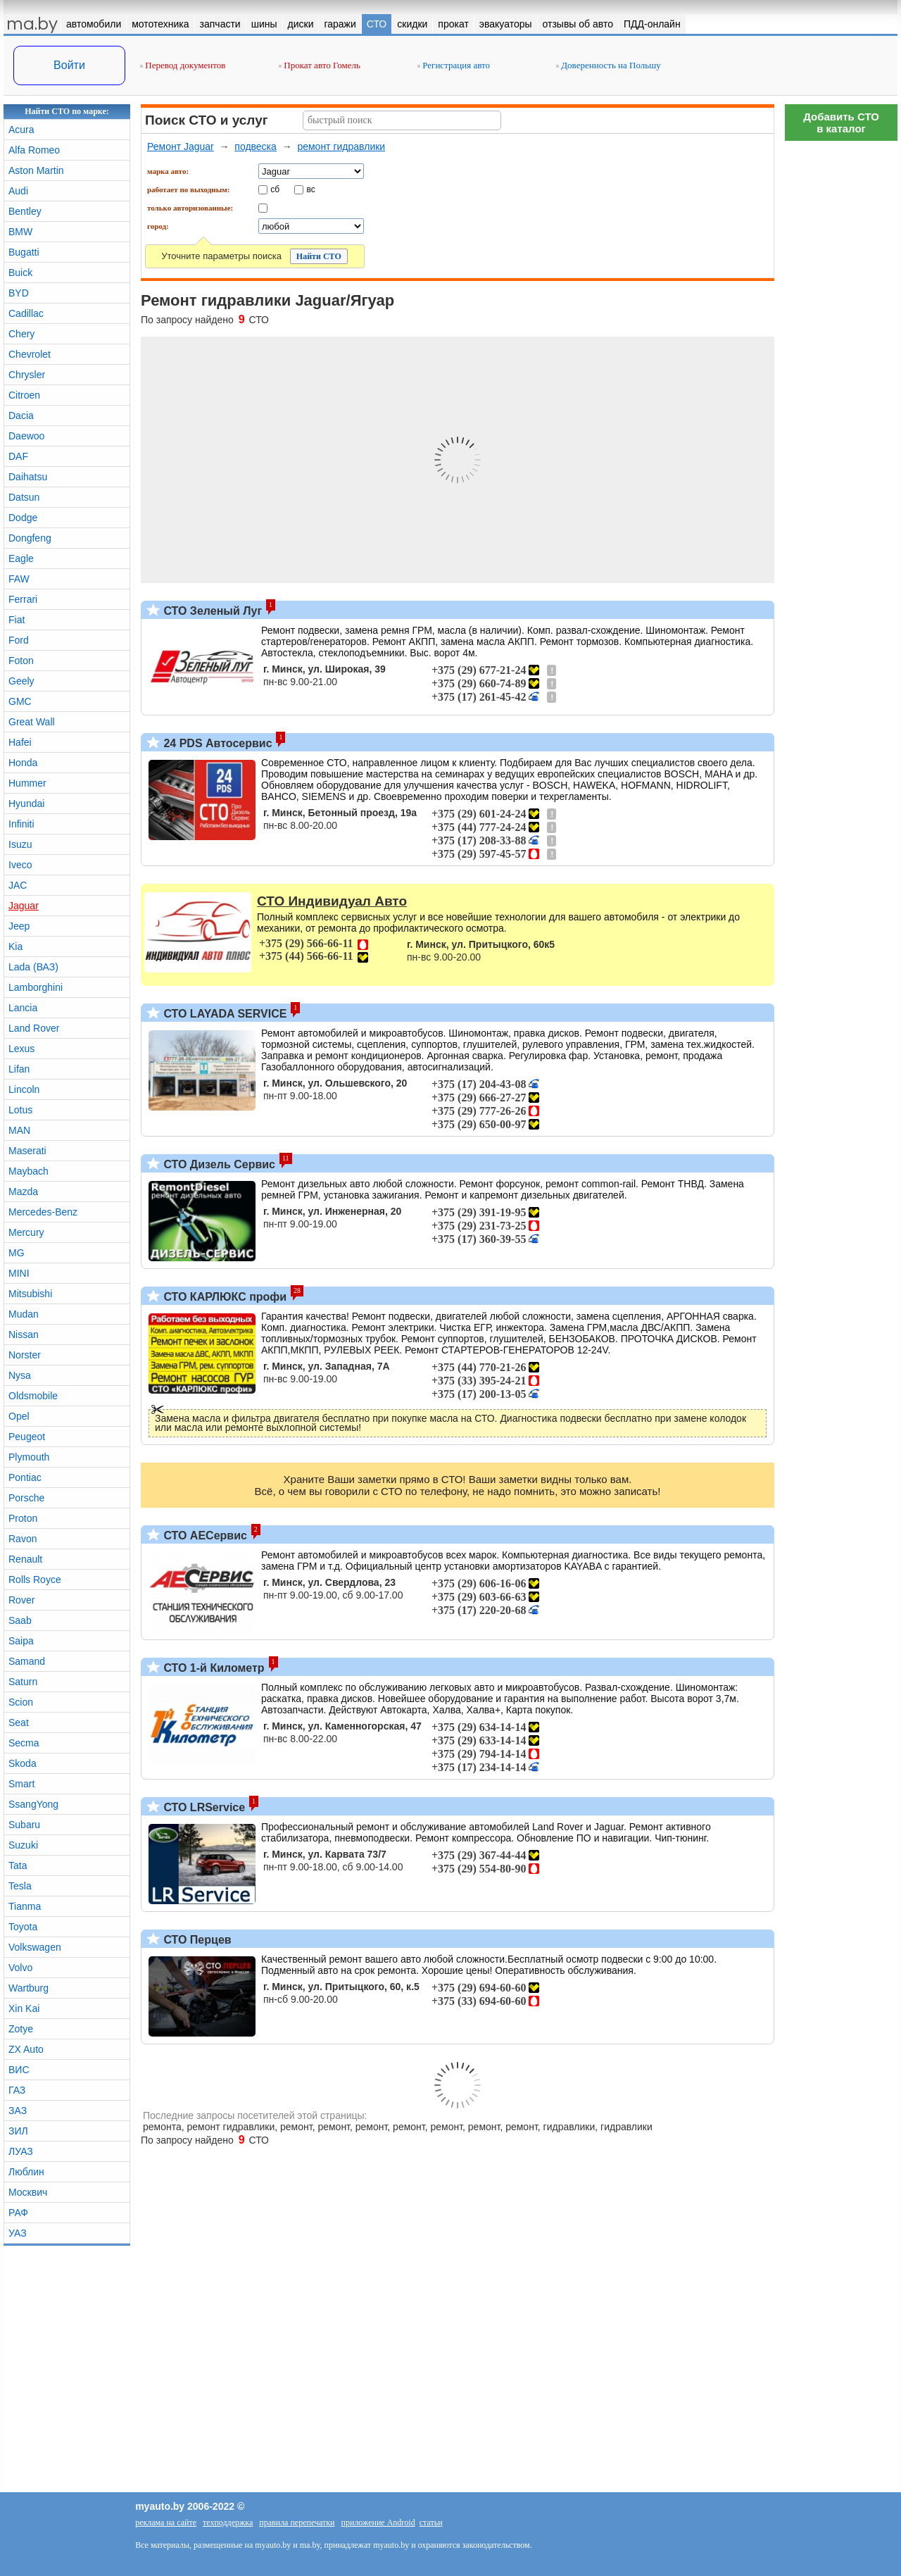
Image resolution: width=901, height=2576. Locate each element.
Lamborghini (35, 987)
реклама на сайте (165, 2522)
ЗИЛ (18, 2131)
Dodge (22, 517)
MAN (19, 1130)
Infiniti (21, 824)
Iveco (20, 864)
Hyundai (26, 803)
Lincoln (23, 1089)
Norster (24, 1355)
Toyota (22, 1926)
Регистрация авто (453, 65)
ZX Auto (26, 2049)
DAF (18, 456)
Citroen (24, 395)
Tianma (24, 1906)
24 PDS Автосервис (216, 743)
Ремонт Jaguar (180, 146)
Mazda (23, 1191)
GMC (20, 701)
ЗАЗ (17, 2110)
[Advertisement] (841, 359)
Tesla (20, 1886)
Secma (23, 1743)
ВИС (19, 2069)
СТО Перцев (196, 1940)
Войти (69, 65)
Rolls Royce (34, 1579)
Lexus (21, 1048)
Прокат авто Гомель (319, 65)
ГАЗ (16, 2090)
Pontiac (25, 1477)
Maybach (28, 1171)
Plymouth (28, 1457)
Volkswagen (34, 1947)
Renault (25, 1559)
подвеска (255, 146)
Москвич (27, 2192)
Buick (20, 272)
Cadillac (26, 313)
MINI (19, 1273)
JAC (17, 885)
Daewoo (26, 436)
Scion (20, 1702)
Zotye (20, 2028)
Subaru (24, 1824)
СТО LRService (202, 1807)
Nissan (23, 1334)
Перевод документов (182, 65)
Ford (18, 640)
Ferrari (22, 599)
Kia (15, 946)
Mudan (23, 1314)
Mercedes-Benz (42, 1212)
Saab (20, 1620)
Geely (21, 681)
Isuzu (20, 844)
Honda (22, 762)
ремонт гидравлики (341, 146)
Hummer (27, 783)
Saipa (21, 1640)
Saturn (22, 1681)
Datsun (23, 497)
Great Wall (31, 721)
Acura (21, 129)
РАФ (18, 2212)
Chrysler (26, 374)
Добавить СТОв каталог (841, 123)
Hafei (20, 742)
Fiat (16, 619)
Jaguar (23, 905)
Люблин (26, 2171)
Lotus (20, 1109)
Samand (26, 1661)
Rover (21, 1600)
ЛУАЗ (20, 2151)
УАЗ (17, 2233)
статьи (431, 2522)
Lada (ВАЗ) (33, 967)
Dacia (21, 415)
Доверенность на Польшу (608, 65)
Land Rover (33, 1028)
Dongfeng (29, 538)
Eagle (21, 558)
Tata (17, 1865)
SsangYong (33, 1804)
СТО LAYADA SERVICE (223, 1014)
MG (16, 1252)
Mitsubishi (30, 1293)
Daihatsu (27, 476)
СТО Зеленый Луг (211, 611)
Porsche (26, 1497)
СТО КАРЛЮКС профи (223, 1297)
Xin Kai (23, 2008)
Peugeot (26, 1436)
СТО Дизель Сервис (217, 1164)
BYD (18, 293)
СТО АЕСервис (203, 1536)
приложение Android (378, 2522)
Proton (22, 1518)
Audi (18, 190)
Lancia (22, 1007)
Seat (18, 1722)
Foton (21, 660)
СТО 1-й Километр (212, 1668)
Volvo (20, 1967)
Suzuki (23, 1845)
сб (274, 189)
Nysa (19, 1375)
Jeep (19, 926)
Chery (21, 333)
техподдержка (228, 2522)
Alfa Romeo (34, 150)
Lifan (19, 1069)
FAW (19, 578)
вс (311, 189)
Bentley (25, 211)
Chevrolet (29, 354)
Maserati (27, 1150)
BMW (20, 231)
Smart (21, 1783)
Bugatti (23, 252)
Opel (19, 1416)
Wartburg (28, 1988)
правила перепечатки (296, 2522)
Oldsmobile (33, 1395)
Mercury (26, 1232)
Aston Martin (36, 170)
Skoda (22, 1763)
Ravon (22, 1538)
